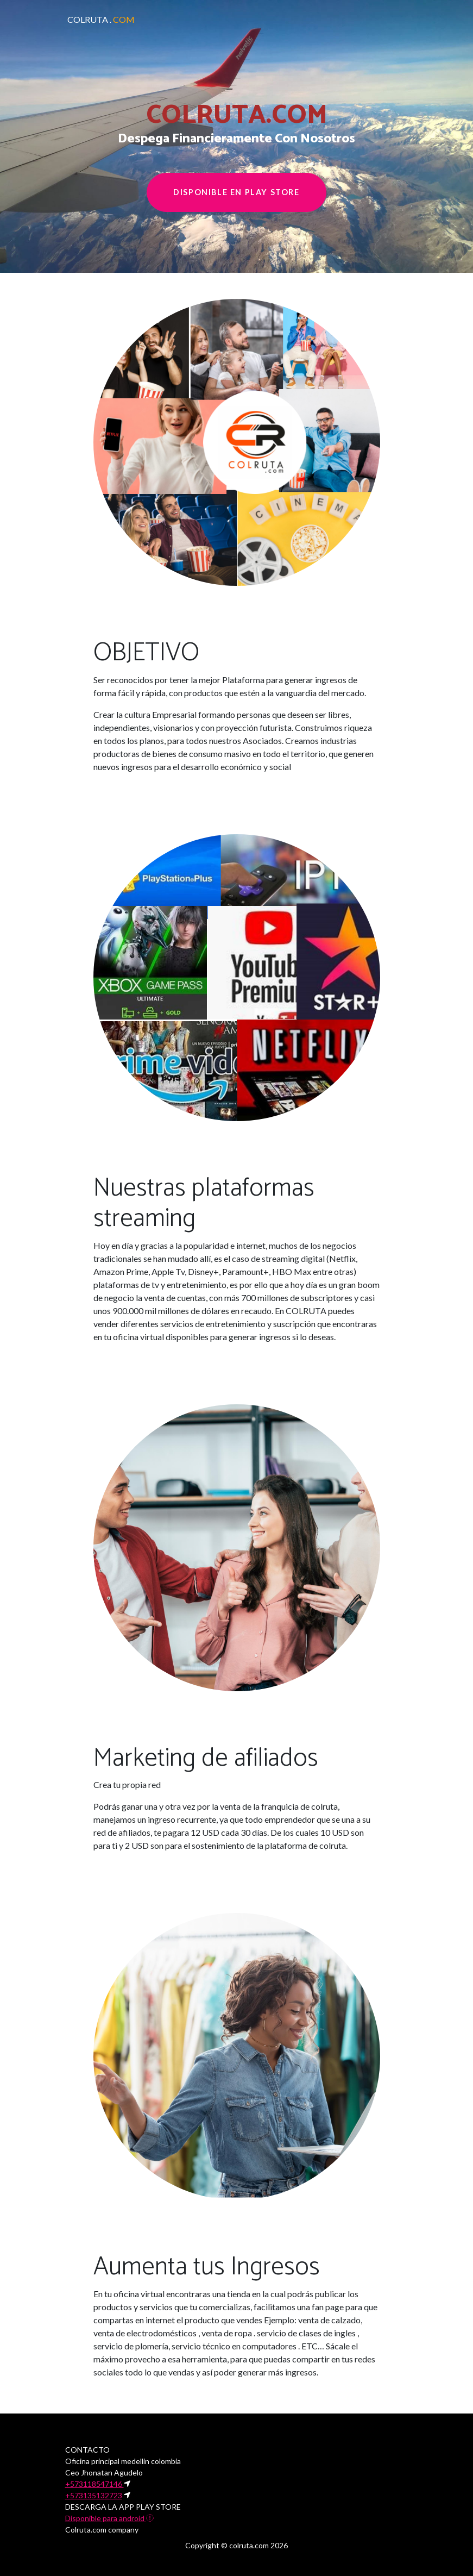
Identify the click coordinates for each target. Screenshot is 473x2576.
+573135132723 (93, 2495)
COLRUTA (101, 19)
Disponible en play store (236, 192)
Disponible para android (109, 2518)
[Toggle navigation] (391, 19)
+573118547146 (94, 2484)
